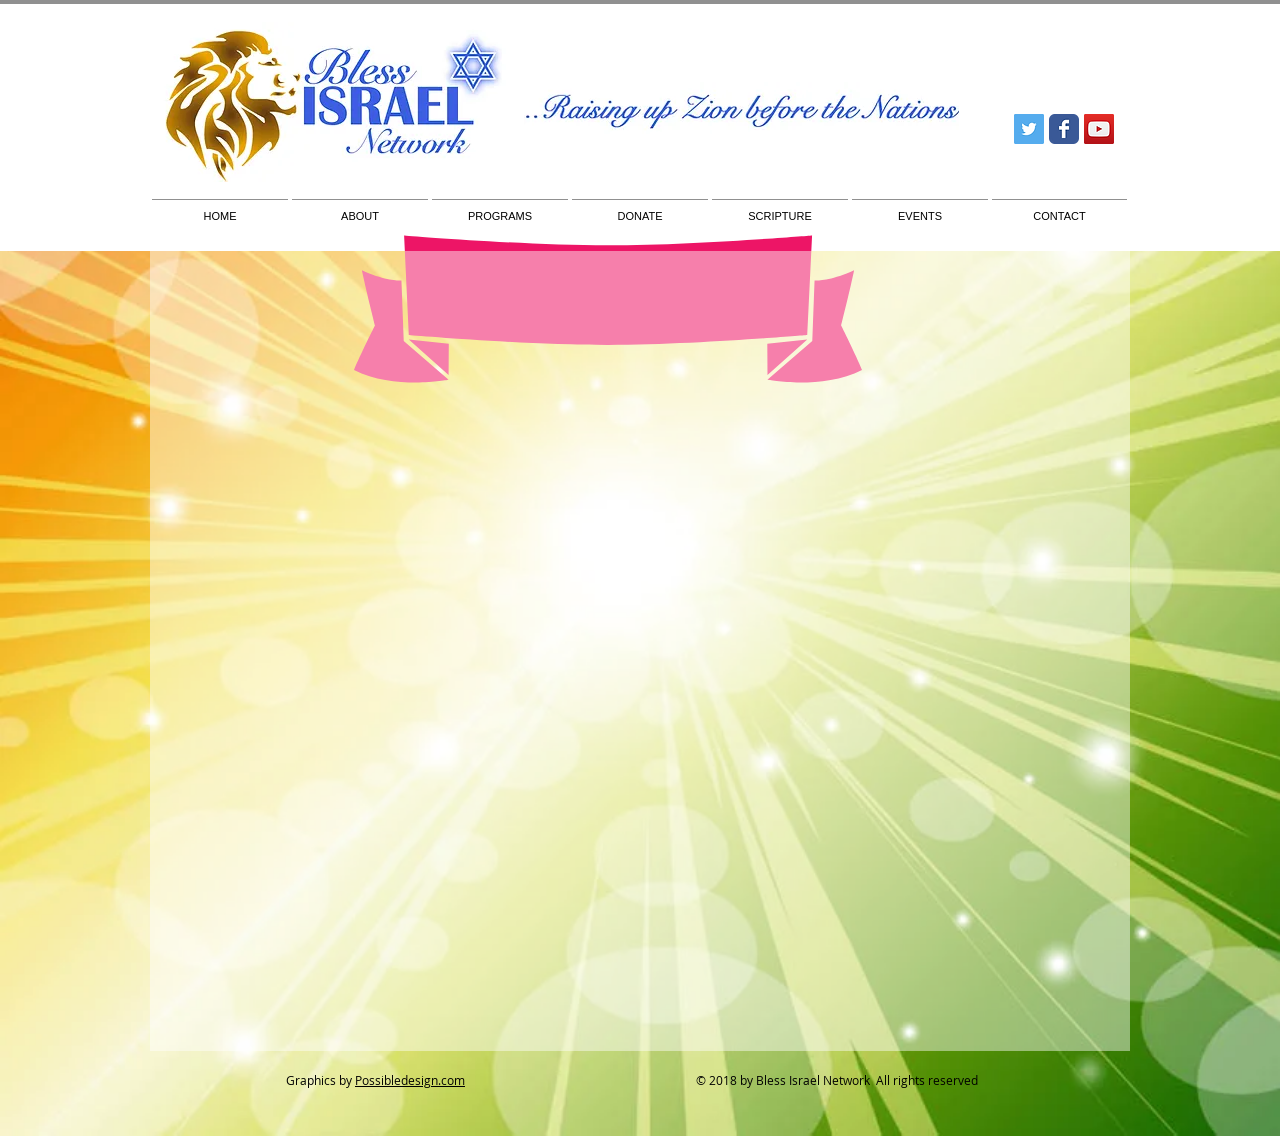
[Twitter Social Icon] (1029, 129)
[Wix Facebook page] (1064, 129)
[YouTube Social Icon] (1099, 129)
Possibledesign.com (410, 1080)
